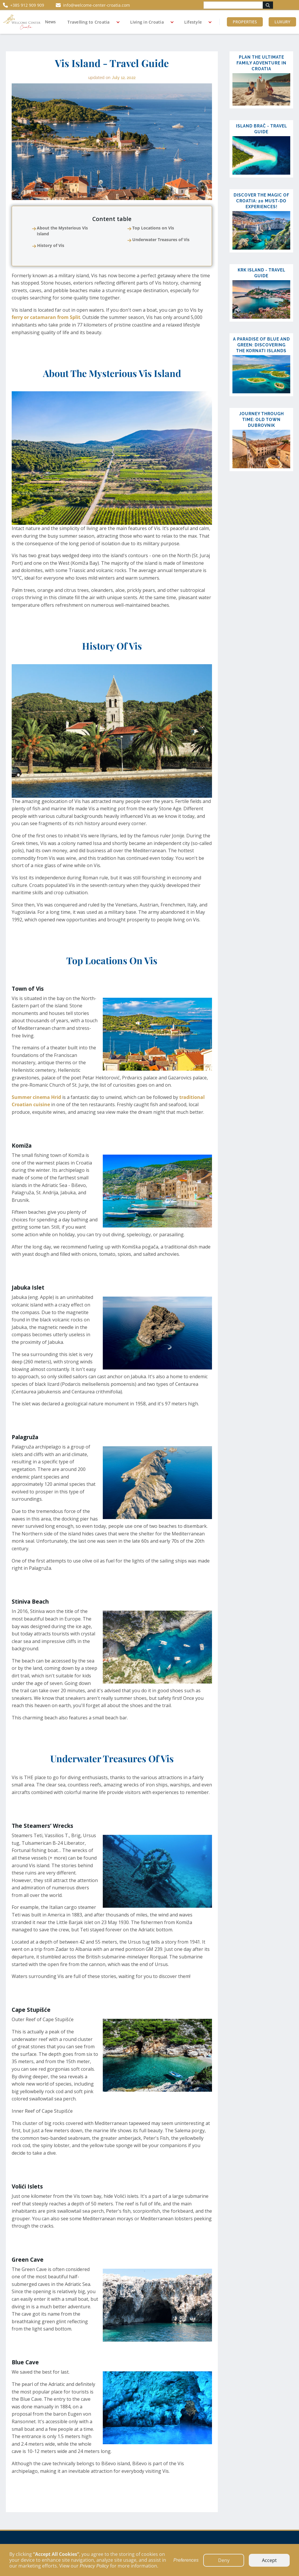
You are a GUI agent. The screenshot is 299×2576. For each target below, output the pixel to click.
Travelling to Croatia (88, 22)
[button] (91, 22)
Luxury (282, 21)
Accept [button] (269, 2560)
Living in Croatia (147, 22)
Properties (245, 21)
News (50, 21)
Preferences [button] (186, 2560)
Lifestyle (193, 22)
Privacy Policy (94, 2565)
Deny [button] (224, 2560)
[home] (22, 22)
